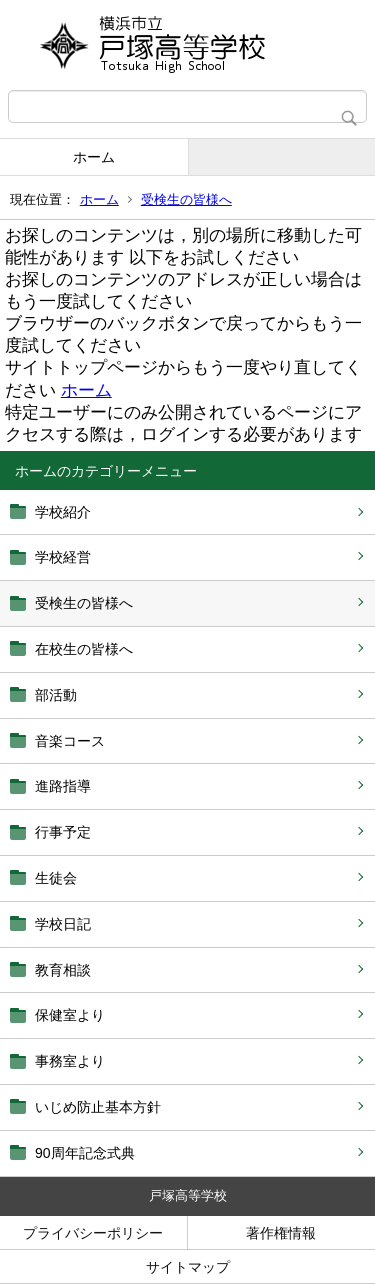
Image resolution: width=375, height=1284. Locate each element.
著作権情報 (281, 1233)
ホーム (94, 157)
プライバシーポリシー (93, 1233)
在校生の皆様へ (84, 649)
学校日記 (63, 924)
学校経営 (63, 557)
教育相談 (63, 970)
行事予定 (63, 832)
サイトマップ (188, 1267)
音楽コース (70, 741)
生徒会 (56, 878)
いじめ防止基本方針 (98, 1107)
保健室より (70, 1015)
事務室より (70, 1061)
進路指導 (63, 786)
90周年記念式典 (85, 1153)
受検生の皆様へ (186, 199)
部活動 (56, 695)
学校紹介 (63, 512)
